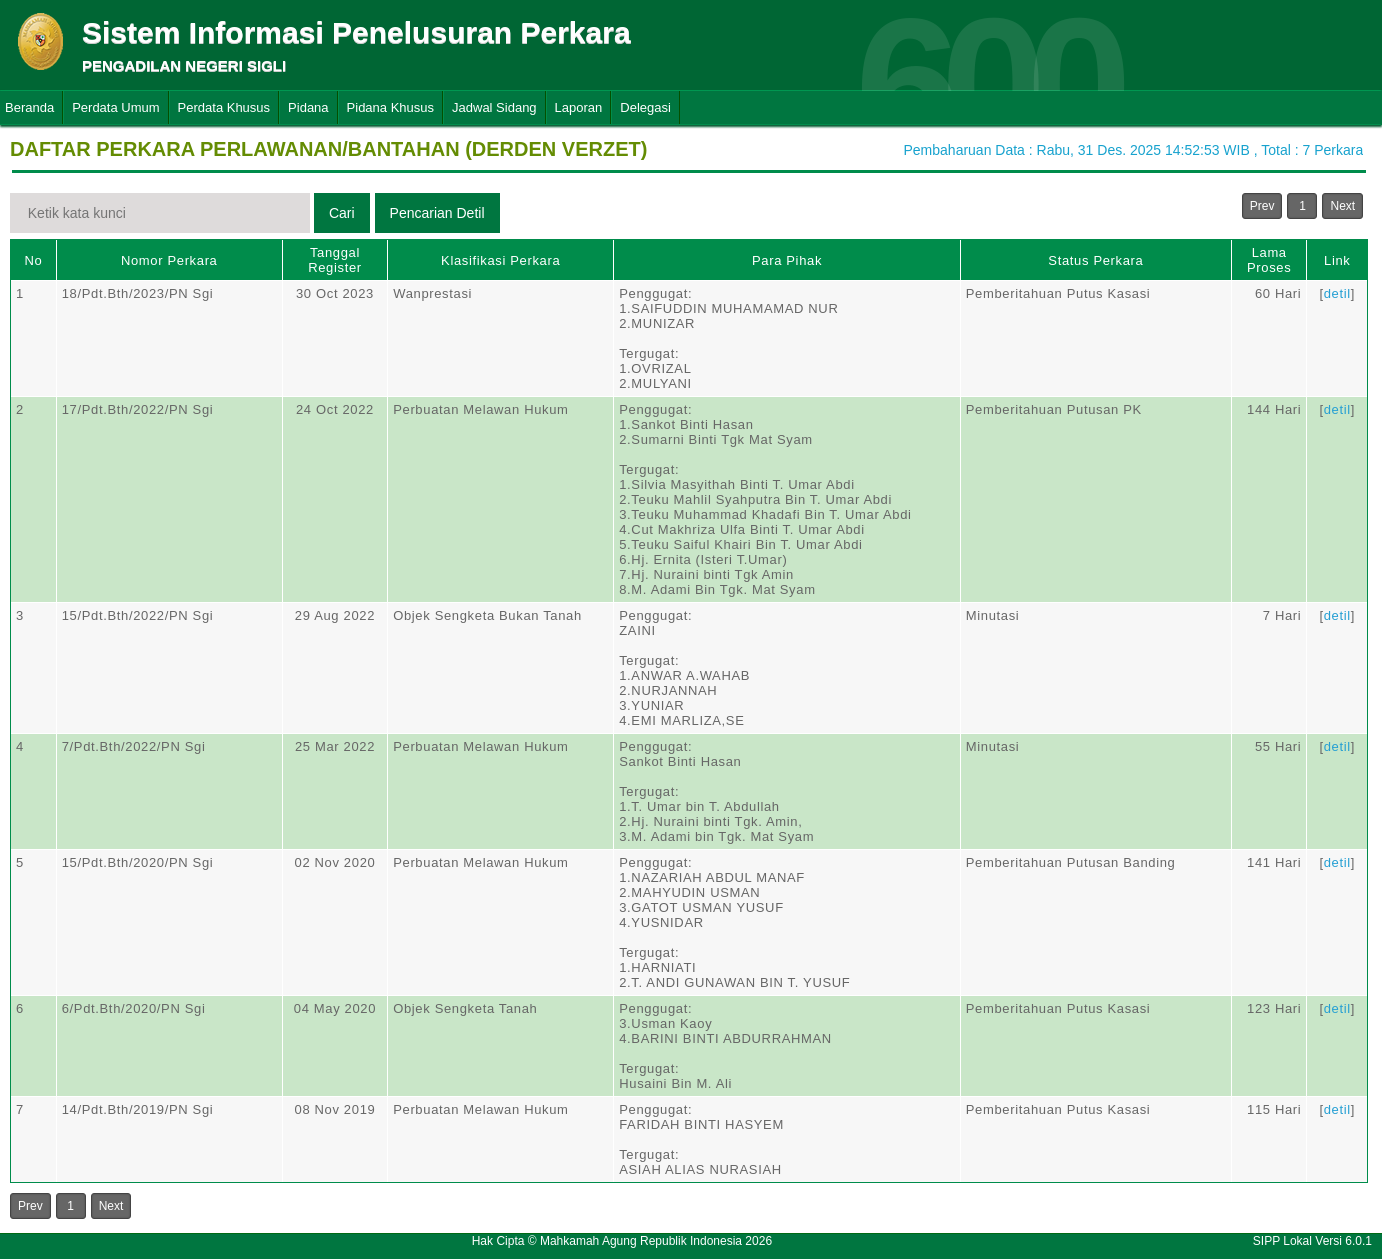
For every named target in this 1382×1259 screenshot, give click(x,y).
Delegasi (645, 107)
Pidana (308, 107)
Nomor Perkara (169, 260)
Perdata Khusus (224, 107)
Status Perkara (1095, 260)
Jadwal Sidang (494, 107)
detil (1337, 293)
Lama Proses (1269, 260)
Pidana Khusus (390, 107)
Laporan (579, 107)
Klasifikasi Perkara (500, 260)
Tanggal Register (335, 260)
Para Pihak (787, 260)
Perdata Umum (115, 107)
